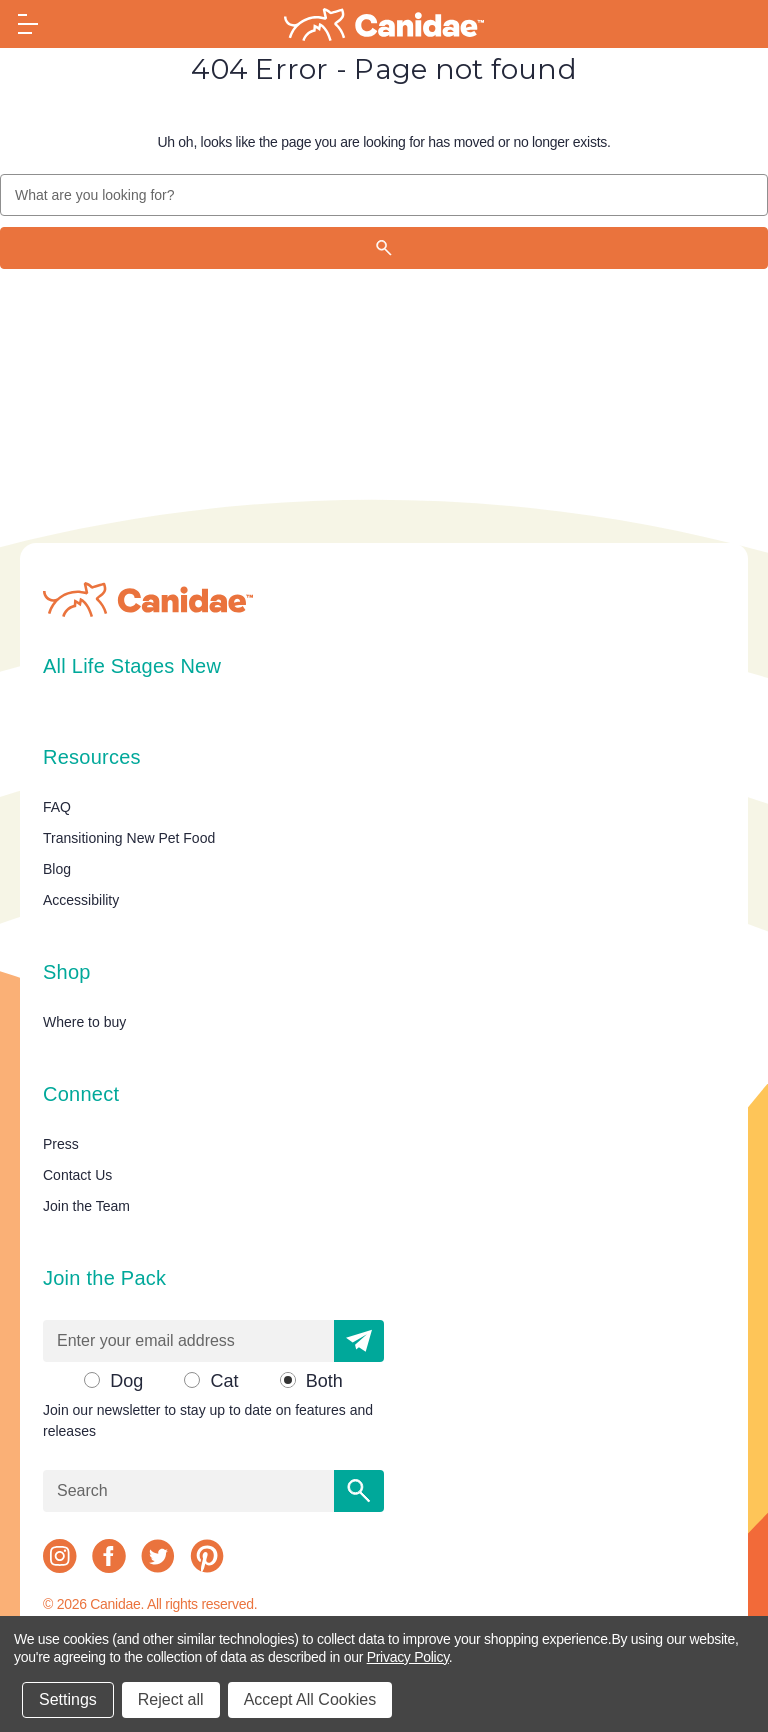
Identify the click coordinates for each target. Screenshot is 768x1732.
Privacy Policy (408, 1657)
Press (61, 1144)
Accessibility (81, 900)
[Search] (384, 248)
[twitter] (158, 1556)
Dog (126, 1381)
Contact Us (77, 1175)
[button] (359, 1341)
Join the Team (86, 1206)
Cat (224, 1381)
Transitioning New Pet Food (129, 838)
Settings (68, 1699)
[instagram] (60, 1556)
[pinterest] (207, 1556)
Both (324, 1381)
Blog (57, 869)
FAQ (57, 807)
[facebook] (109, 1556)
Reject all (171, 1699)
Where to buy (84, 1022)
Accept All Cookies (310, 1699)
